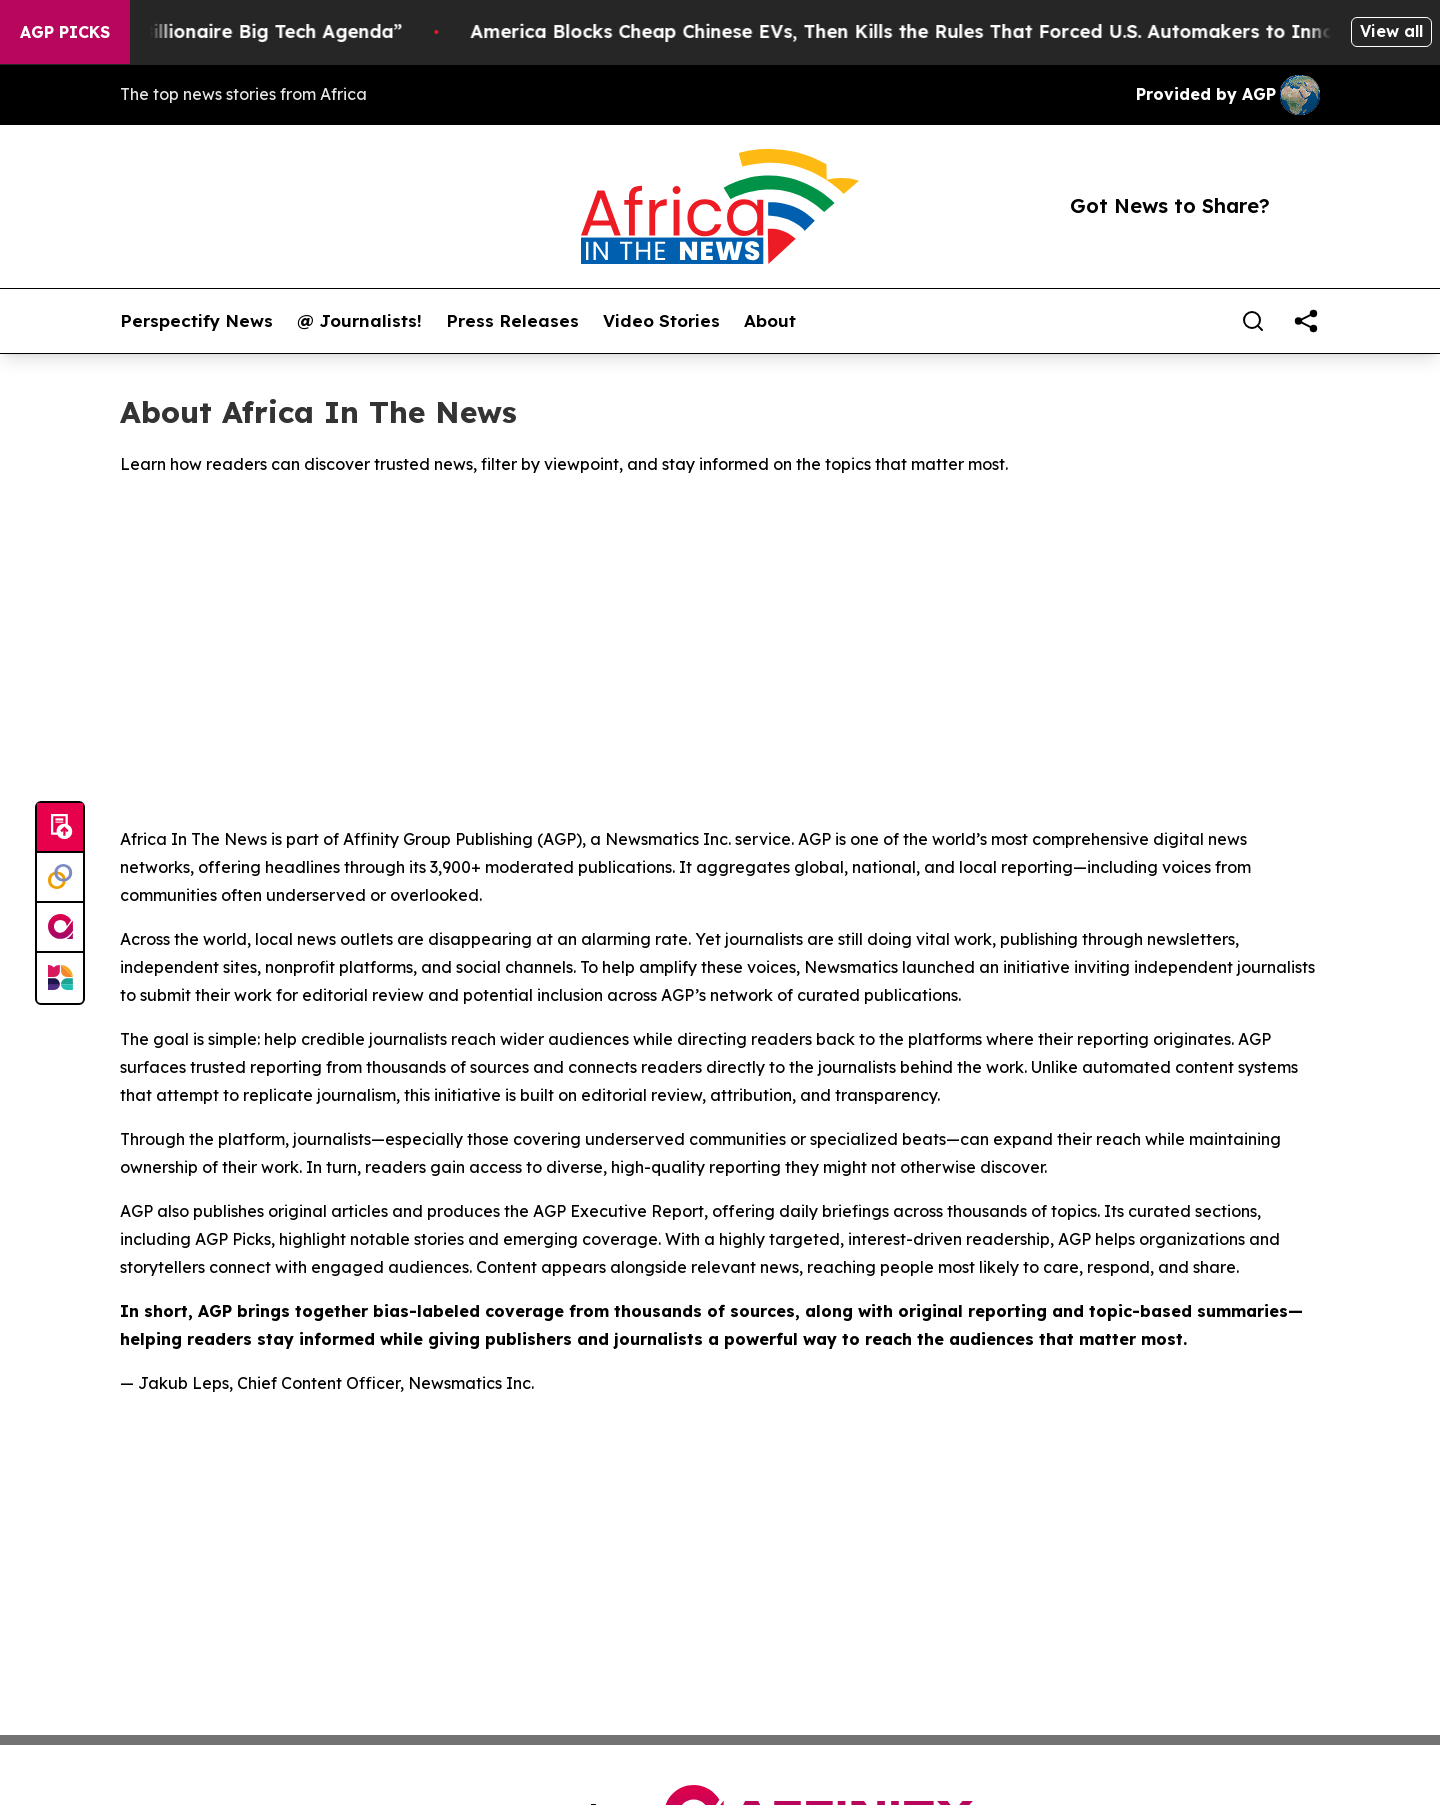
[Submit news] (60, 828)
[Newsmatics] (60, 978)
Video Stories (661, 321)
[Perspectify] (60, 878)
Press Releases (512, 321)
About (770, 321)
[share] (1306, 321)
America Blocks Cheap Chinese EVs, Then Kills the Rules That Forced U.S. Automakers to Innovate (945, 31)
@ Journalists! (359, 321)
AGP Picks (65, 32)
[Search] (1253, 321)
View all (1391, 31)
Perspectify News (196, 321)
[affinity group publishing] (60, 928)
